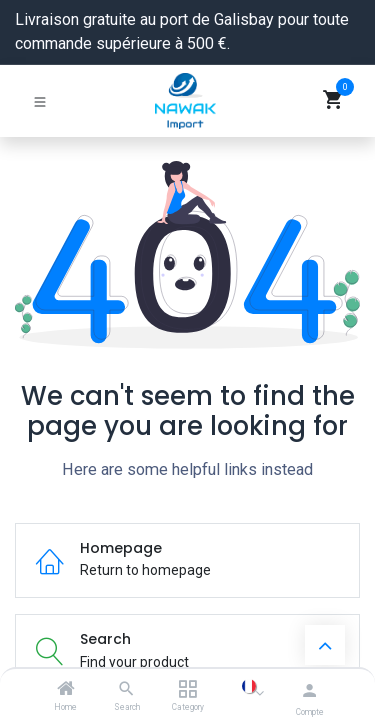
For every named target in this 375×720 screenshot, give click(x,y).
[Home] (66, 690)
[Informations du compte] (309, 690)
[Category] (187, 690)
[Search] (126, 690)
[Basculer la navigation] (40, 101)
